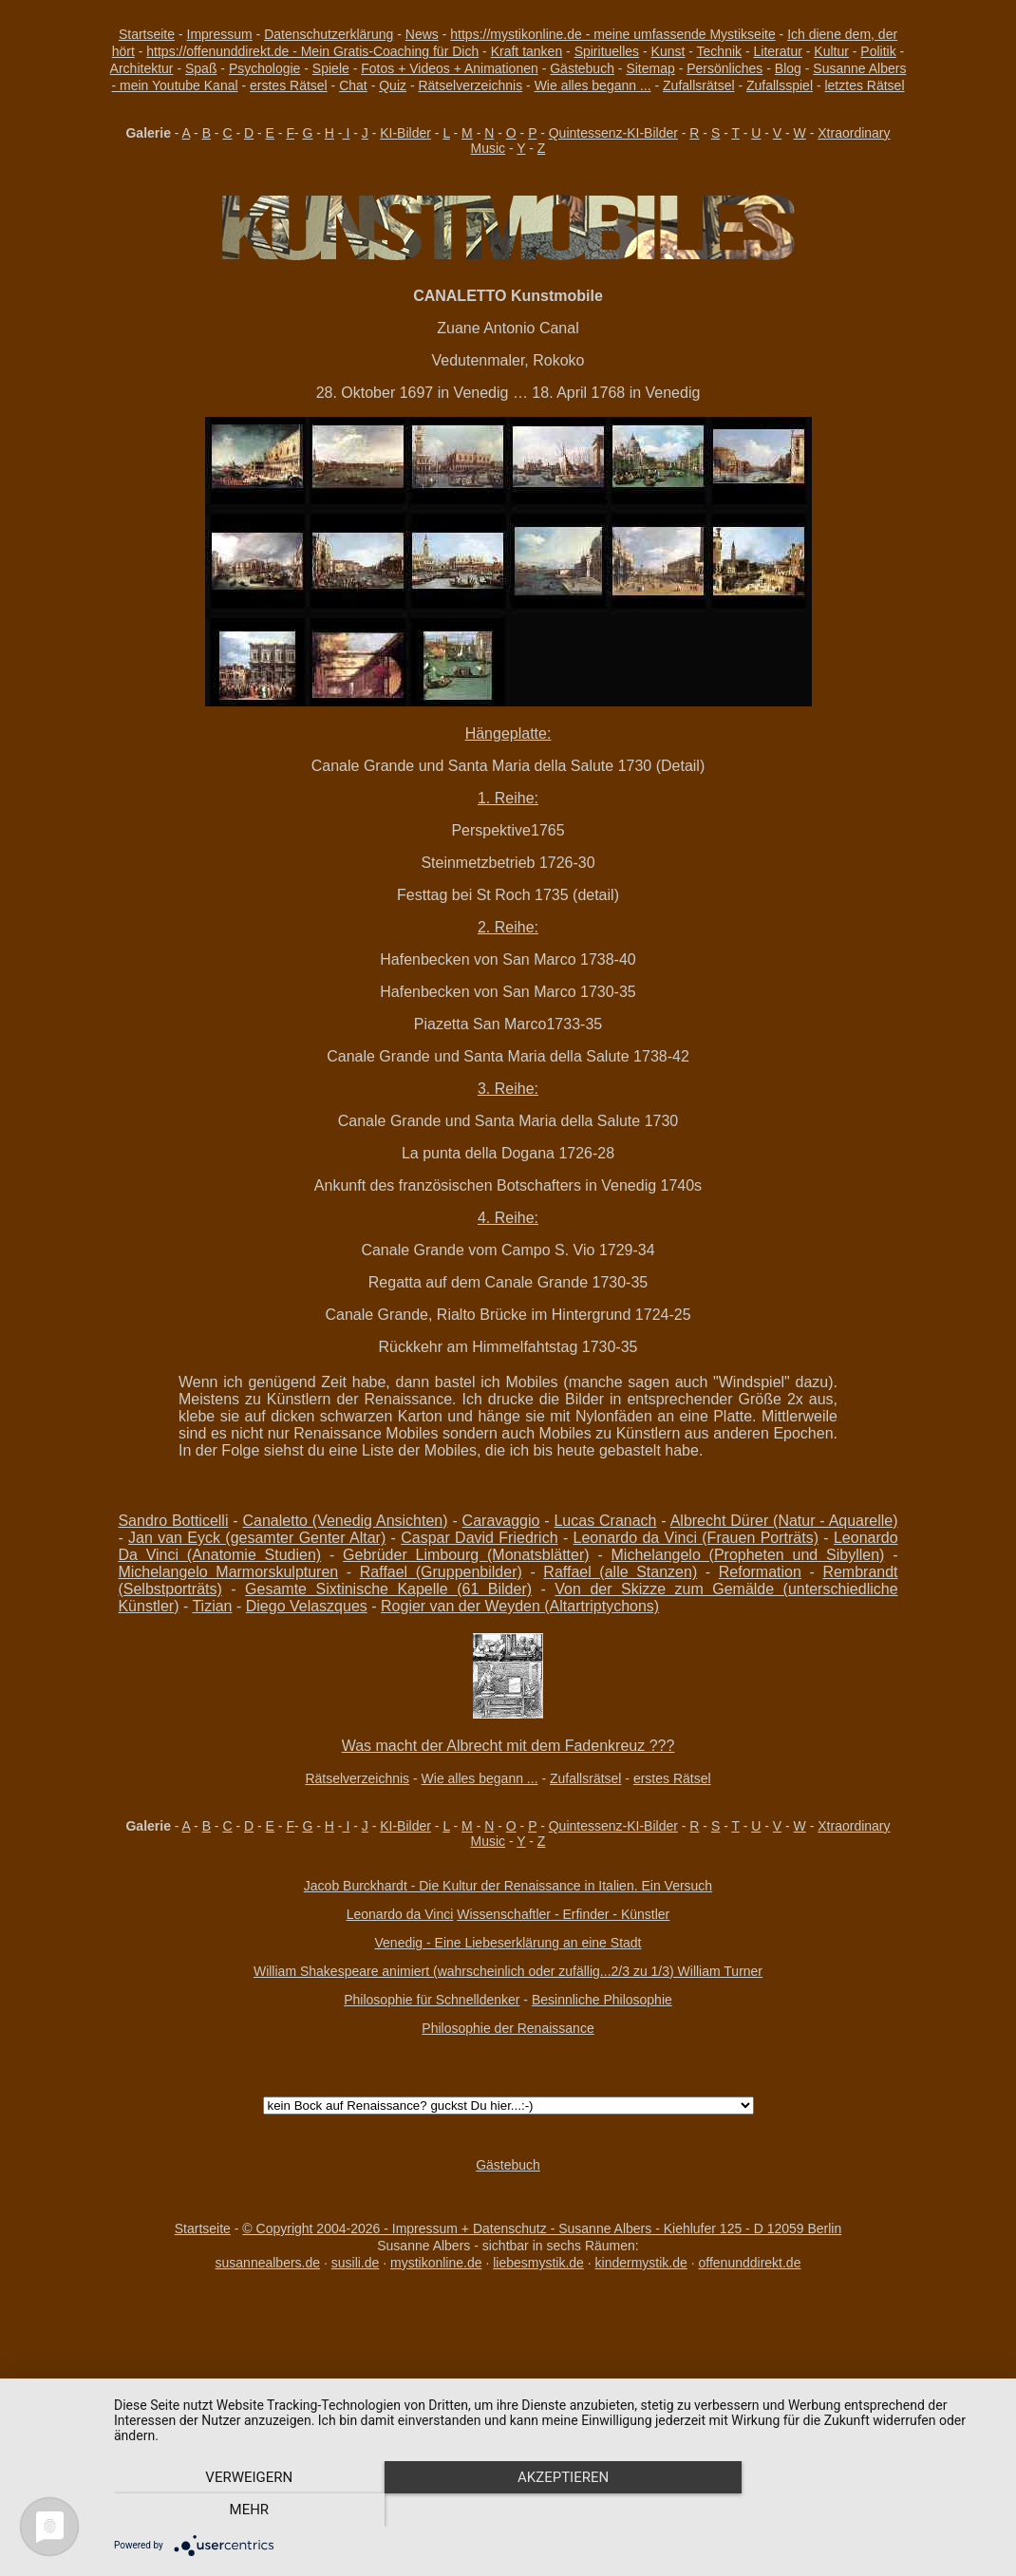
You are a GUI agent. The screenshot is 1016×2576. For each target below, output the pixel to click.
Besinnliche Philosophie (602, 1999)
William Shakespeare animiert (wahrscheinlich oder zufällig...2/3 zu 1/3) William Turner (508, 1971)
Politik (877, 51)
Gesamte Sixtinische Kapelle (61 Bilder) (388, 1589)
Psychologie (265, 68)
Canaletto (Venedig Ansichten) (345, 1521)
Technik (719, 51)
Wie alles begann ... (593, 85)
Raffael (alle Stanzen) (620, 1572)
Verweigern (247, 2510)
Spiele (330, 68)
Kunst (668, 51)
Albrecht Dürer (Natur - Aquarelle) (784, 1521)
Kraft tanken (527, 51)
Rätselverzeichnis (470, 85)
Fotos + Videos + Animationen (449, 68)
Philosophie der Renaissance (507, 2028)
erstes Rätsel (289, 85)
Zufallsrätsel (698, 85)
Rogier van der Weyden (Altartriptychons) (520, 1606)
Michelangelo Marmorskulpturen (228, 1572)
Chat (353, 85)
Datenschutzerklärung (328, 34)
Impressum (220, 34)
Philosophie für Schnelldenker (431, 1999)
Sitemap (650, 68)
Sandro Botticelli (173, 1521)
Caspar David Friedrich (479, 1538)
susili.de (355, 2262)
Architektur (142, 68)
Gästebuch (582, 68)
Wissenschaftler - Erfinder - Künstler (563, 1914)
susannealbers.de (268, 2262)
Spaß (200, 68)
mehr (865, 2510)
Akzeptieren (555, 2510)
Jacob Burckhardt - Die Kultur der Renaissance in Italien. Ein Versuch (508, 1885)
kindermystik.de (641, 2262)
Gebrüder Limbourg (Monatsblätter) (466, 1555)
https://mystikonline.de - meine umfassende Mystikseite (612, 34)
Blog (788, 68)
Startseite (147, 34)
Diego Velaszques (306, 1606)
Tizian (212, 1606)
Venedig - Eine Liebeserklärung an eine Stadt (508, 1942)
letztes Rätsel (864, 85)
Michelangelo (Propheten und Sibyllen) (748, 1555)
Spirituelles (606, 51)
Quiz (392, 85)
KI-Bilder (405, 133)
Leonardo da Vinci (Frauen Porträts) (696, 1538)
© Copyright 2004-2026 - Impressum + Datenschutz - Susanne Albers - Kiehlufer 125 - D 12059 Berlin (541, 2228)
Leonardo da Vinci (400, 1914)
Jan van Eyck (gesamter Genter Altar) (257, 1538)
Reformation (760, 1572)
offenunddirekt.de (750, 2262)
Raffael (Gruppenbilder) (441, 1572)
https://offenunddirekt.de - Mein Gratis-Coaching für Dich (312, 51)
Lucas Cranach (605, 1521)
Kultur (831, 51)
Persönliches (724, 68)
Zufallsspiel (779, 85)
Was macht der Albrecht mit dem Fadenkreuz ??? (508, 1746)
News (422, 34)
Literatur (778, 51)
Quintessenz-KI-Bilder (613, 133)
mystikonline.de (436, 2262)
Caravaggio (501, 1521)
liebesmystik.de (538, 2262)
